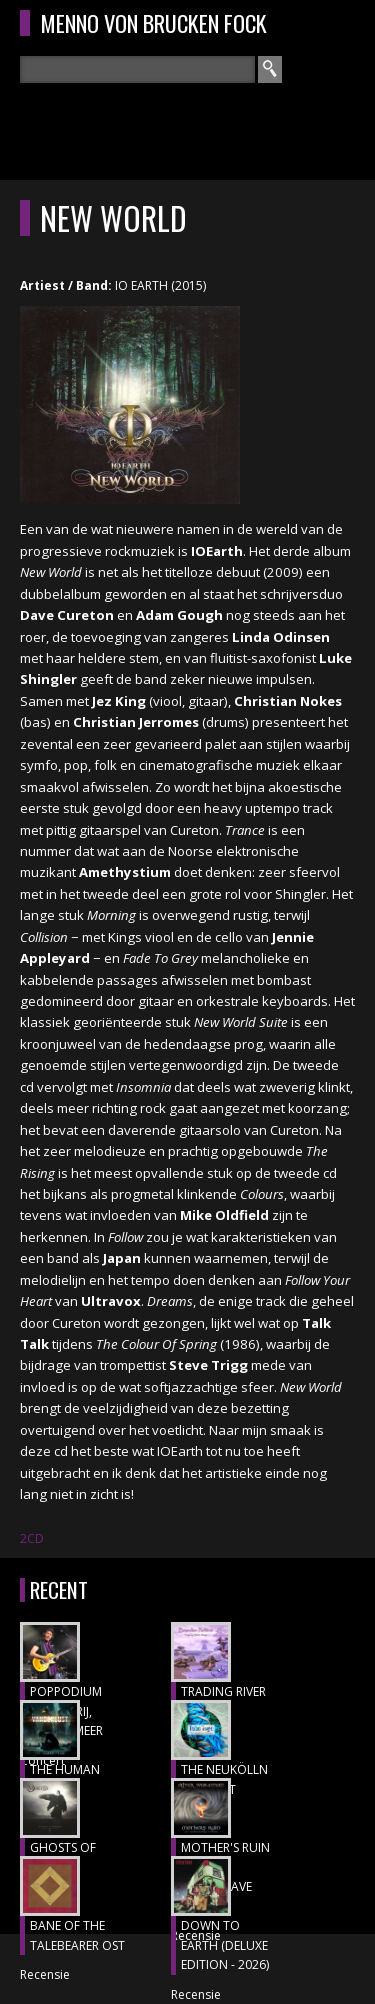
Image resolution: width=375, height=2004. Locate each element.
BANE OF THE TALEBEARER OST (77, 1935)
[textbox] (137, 69)
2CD (32, 1538)
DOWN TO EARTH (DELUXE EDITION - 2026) (225, 1945)
